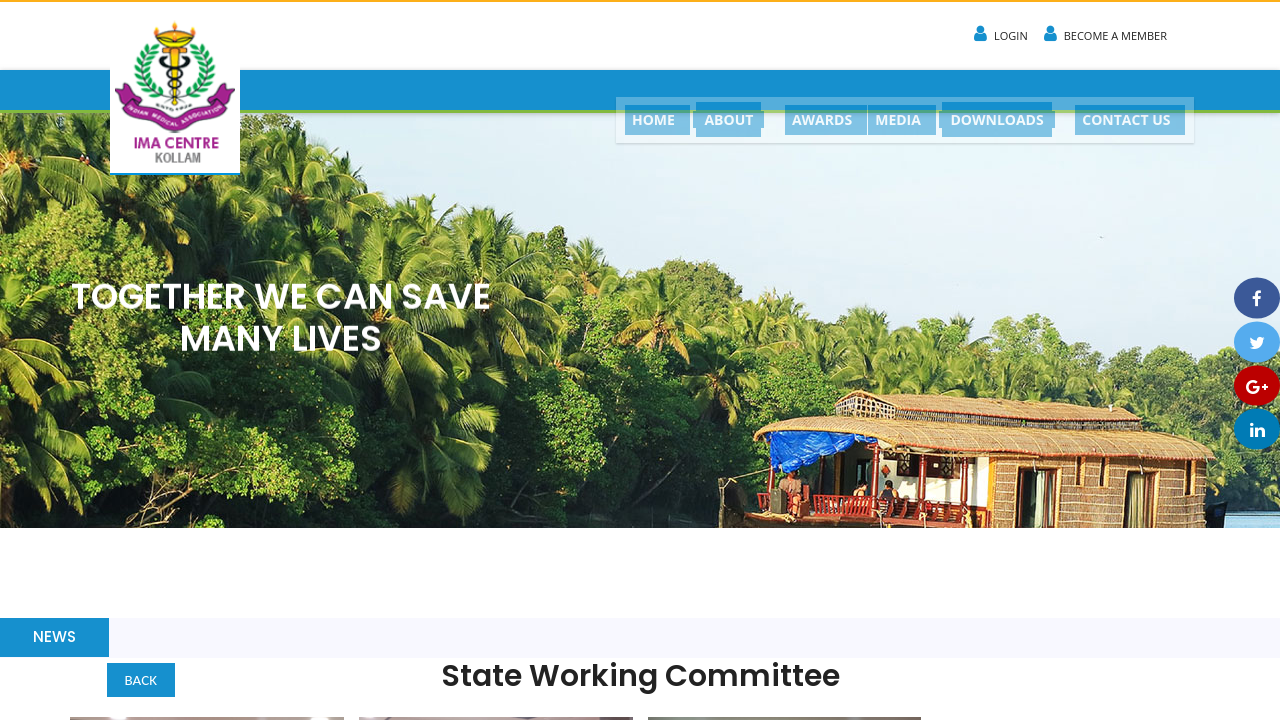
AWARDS (810, 90)
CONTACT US (1124, 90)
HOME (636, 90)
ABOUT (714, 91)
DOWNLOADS (992, 91)
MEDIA (891, 90)
